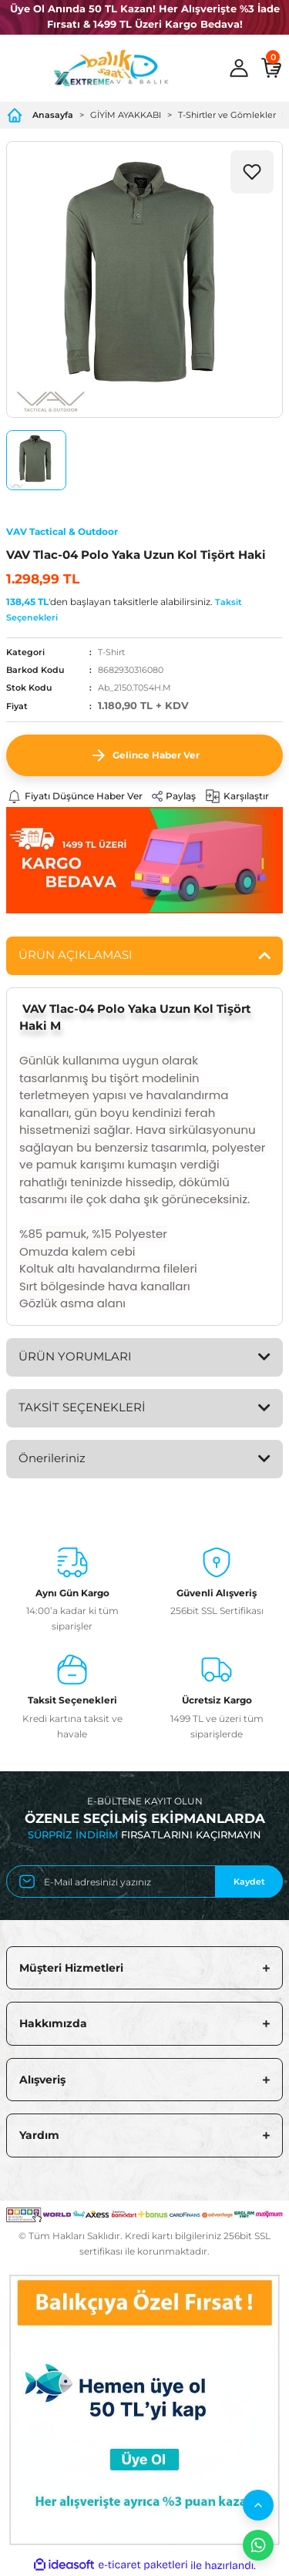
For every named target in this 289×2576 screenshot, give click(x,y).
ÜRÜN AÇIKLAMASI (75, 954)
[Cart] (271, 67)
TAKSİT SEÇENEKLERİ (82, 1407)
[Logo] (111, 68)
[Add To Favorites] (252, 171)
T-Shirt (111, 652)
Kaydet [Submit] (249, 1881)
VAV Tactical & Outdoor (62, 531)
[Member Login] (238, 67)
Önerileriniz (52, 1458)
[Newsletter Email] (144, 1881)
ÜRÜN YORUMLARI (75, 1356)
